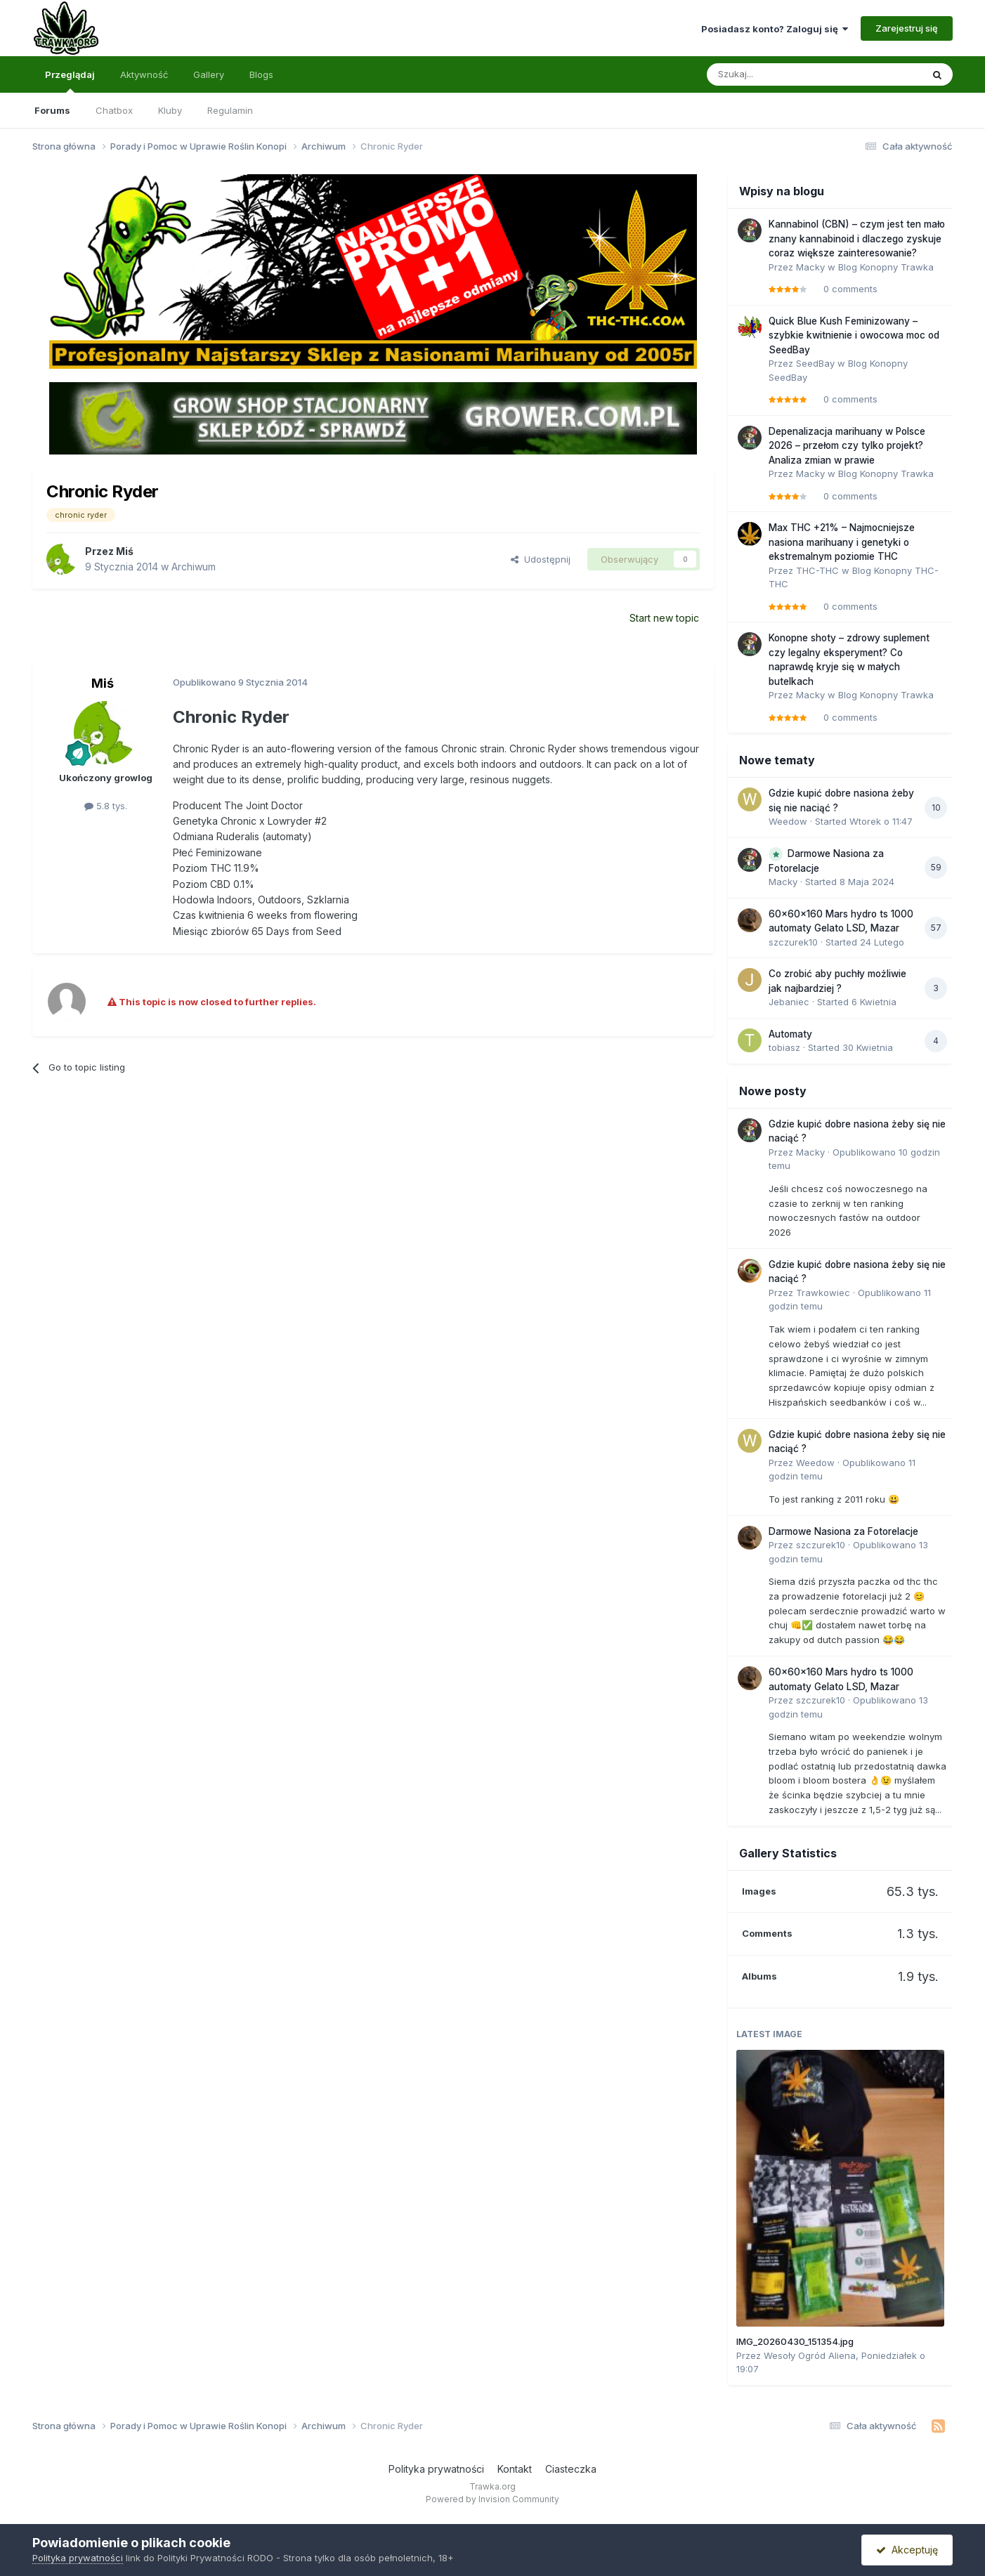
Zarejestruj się (906, 28)
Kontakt (514, 2469)
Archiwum (193, 567)
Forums (52, 110)
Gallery (208, 74)
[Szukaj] (778, 74)
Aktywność (144, 74)
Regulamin (230, 110)
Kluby (170, 110)
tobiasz (784, 1047)
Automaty (790, 1034)
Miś (124, 551)
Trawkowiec (823, 1292)
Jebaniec (789, 1001)
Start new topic (664, 618)
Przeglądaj (70, 81)
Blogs (261, 74)
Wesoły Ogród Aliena (810, 2355)
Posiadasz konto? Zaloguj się (774, 28)
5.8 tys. (105, 805)
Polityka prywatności (436, 2469)
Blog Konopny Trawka (886, 267)
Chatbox (114, 110)
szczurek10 (793, 942)
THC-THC (817, 570)
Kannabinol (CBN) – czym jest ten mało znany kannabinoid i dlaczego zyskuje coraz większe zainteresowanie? (857, 238)
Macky (810, 267)
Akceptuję (907, 2550)
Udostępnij (540, 559)
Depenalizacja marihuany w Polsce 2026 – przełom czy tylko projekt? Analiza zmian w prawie (847, 446)
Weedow (788, 821)
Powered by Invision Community (492, 2499)
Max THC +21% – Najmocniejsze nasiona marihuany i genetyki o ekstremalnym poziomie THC (842, 542)
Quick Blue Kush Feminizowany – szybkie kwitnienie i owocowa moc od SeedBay (854, 335)
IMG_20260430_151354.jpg (795, 2341)
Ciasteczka (570, 2469)
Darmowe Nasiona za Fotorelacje (843, 1531)
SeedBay (815, 363)
